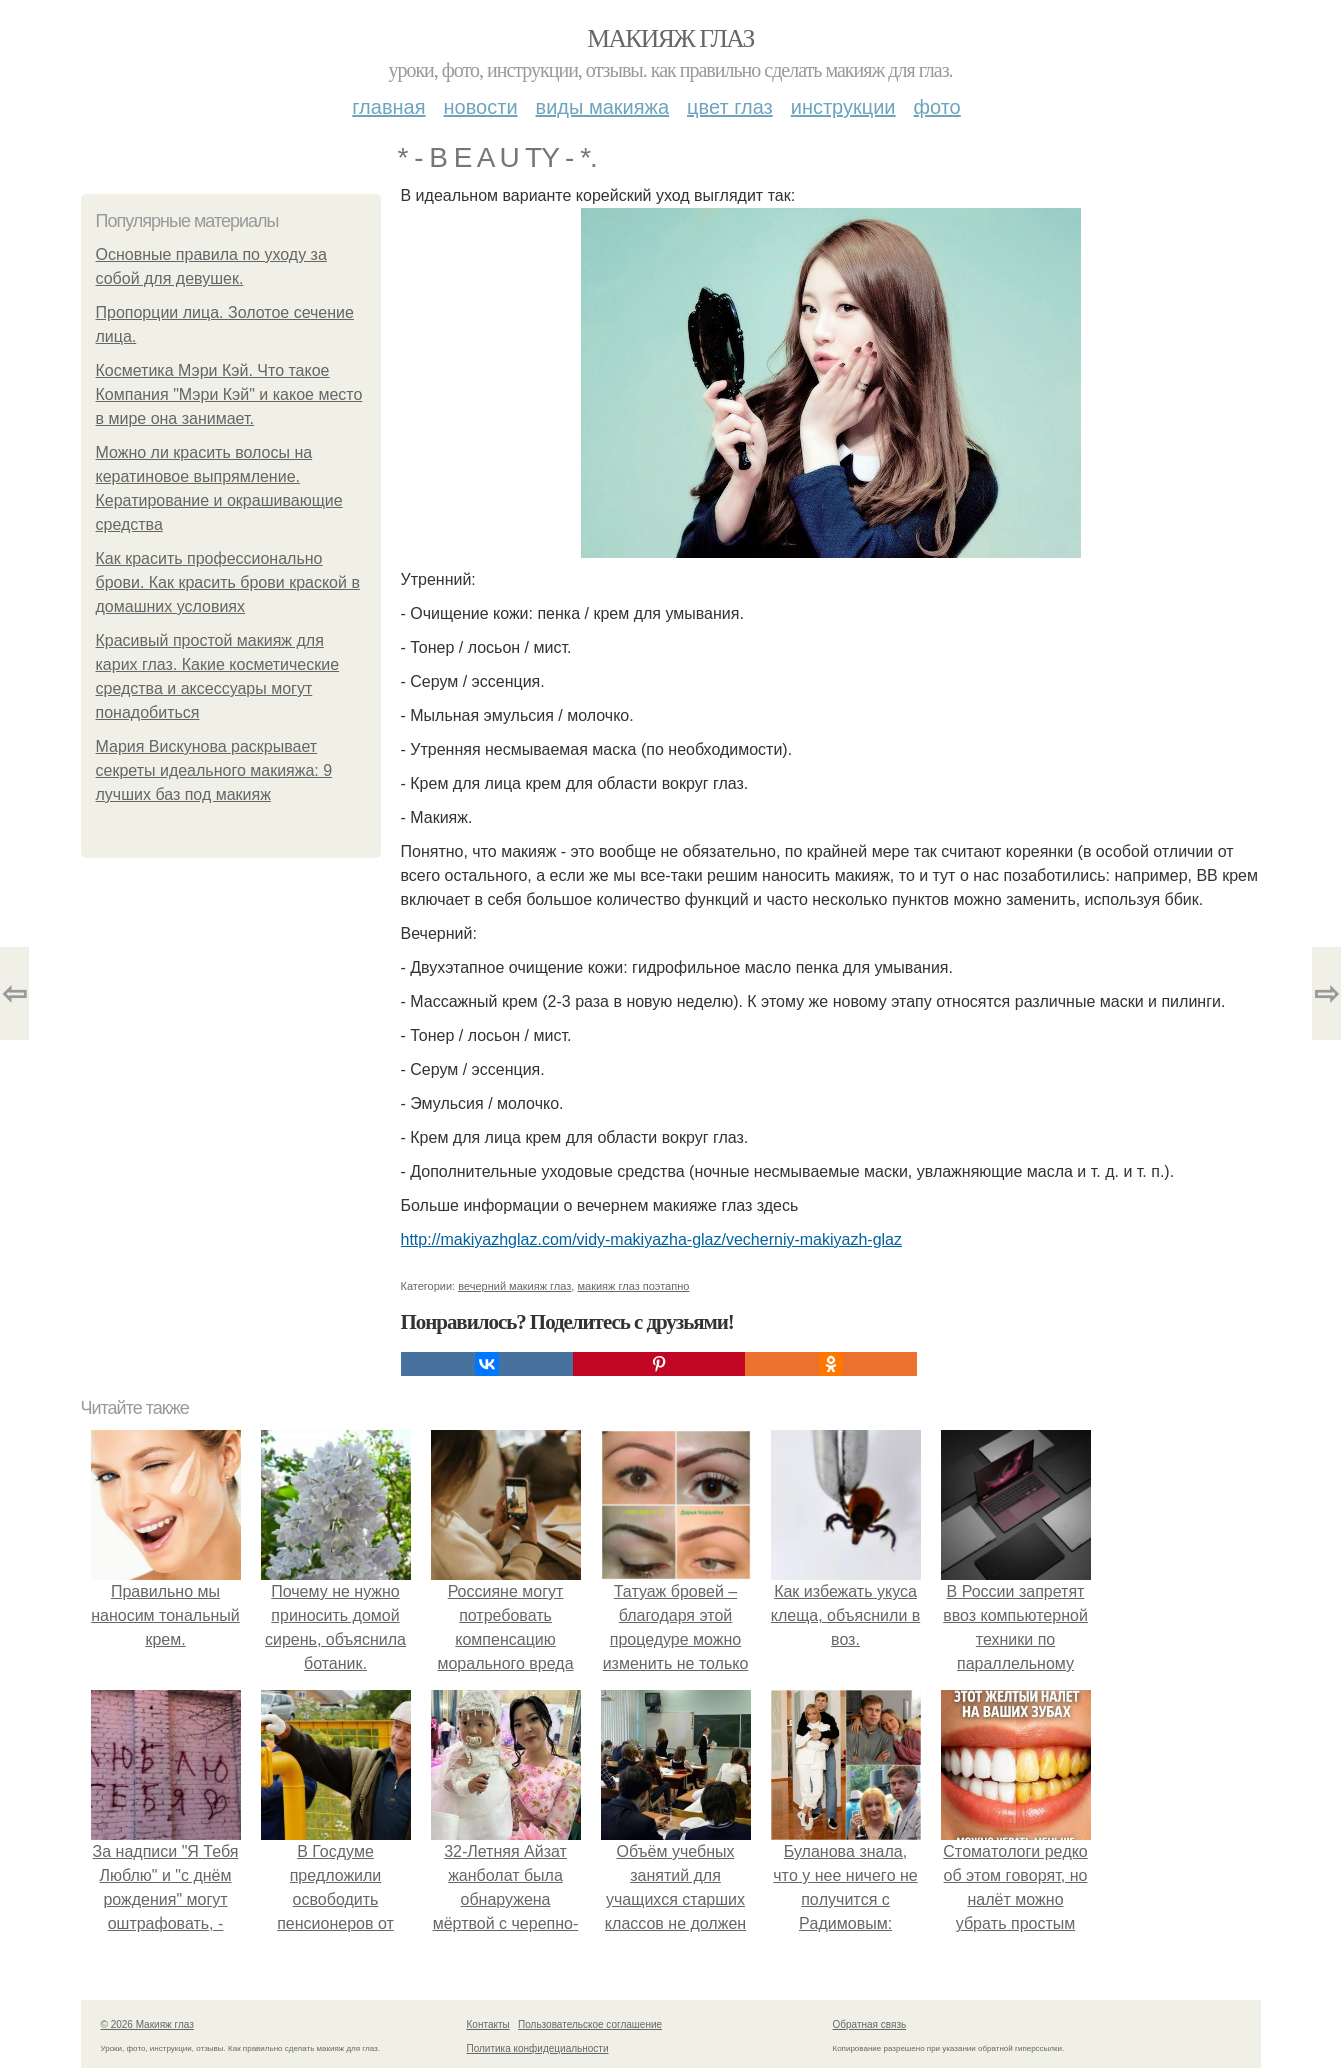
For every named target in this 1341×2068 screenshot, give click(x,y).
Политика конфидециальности (538, 2048)
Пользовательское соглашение (590, 2024)
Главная (388, 107)
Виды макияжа (603, 107)
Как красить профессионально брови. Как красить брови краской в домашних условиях (228, 582)
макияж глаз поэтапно (633, 1286)
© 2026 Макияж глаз (147, 2024)
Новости (481, 107)
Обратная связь (870, 2024)
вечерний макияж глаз (514, 1286)
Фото (937, 107)
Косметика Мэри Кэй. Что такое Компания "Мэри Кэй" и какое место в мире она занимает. (229, 394)
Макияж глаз (670, 38)
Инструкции (843, 107)
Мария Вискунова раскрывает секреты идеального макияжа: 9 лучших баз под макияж (214, 770)
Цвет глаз (730, 107)
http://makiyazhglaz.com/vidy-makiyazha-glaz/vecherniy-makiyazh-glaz (652, 1239)
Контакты (488, 2024)
